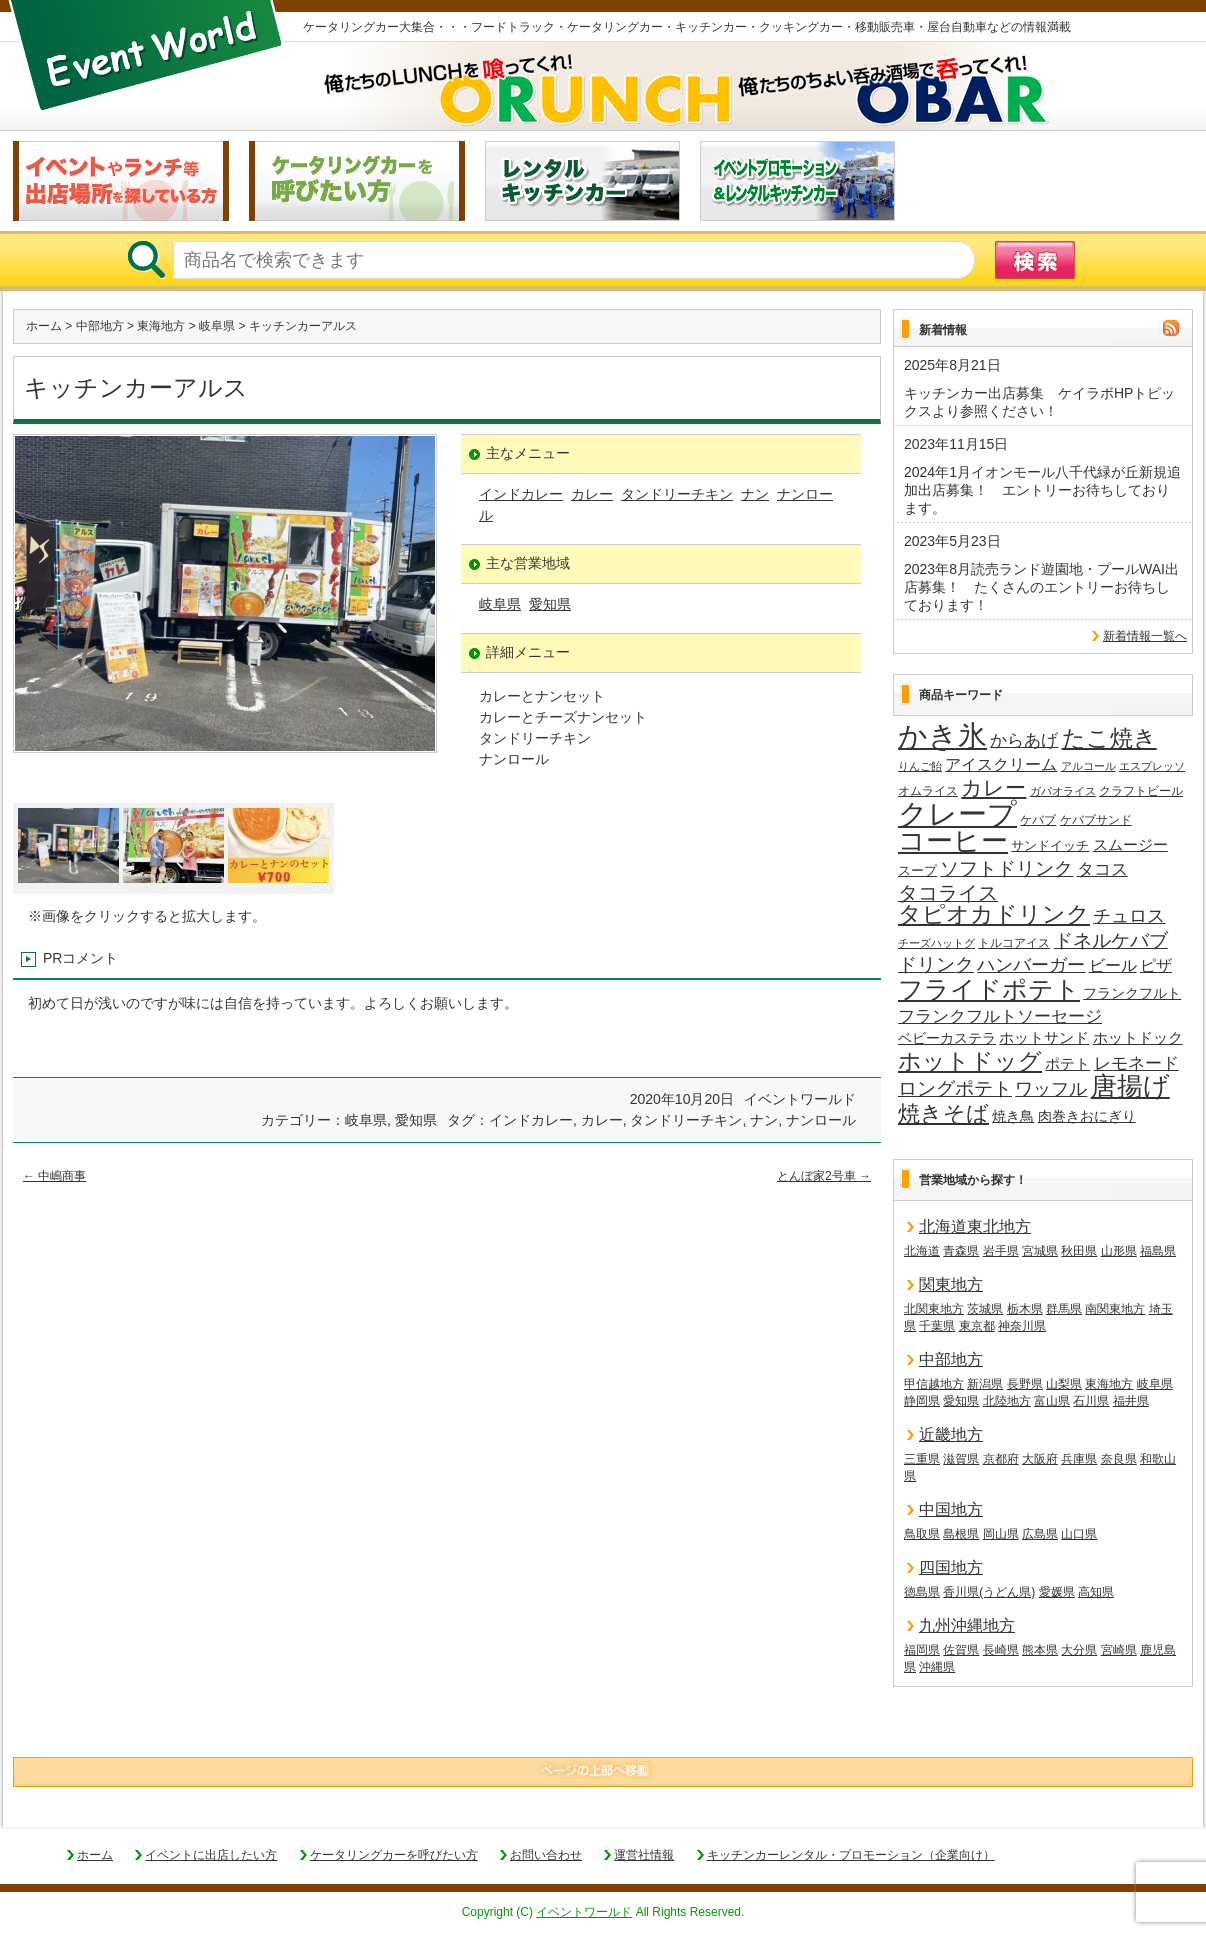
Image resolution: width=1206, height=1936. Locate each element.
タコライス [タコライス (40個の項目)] (948, 893)
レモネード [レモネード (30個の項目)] (1136, 1063)
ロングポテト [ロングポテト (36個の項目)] (955, 1088)
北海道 (922, 1251)
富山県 (1052, 1401)
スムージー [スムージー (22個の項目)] (1130, 844)
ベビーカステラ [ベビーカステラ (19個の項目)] (947, 1038)
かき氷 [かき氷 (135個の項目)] (942, 737)
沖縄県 (937, 1667)
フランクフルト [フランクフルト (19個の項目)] (1132, 993)
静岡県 (922, 1401)
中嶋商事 (54, 1176)
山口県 (1079, 1534)
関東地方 (951, 1284)
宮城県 (1040, 1251)
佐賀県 (961, 1650)
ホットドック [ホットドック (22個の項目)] (1138, 1037)
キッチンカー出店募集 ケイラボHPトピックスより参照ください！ (1039, 402)
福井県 (1131, 1401)
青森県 (961, 1251)
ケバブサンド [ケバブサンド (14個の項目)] (1096, 820)
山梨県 (1064, 1384)
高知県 (1096, 1592)
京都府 (1001, 1459)
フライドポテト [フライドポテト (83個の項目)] (989, 990)
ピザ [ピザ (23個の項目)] (1156, 965)
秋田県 (1079, 1251)
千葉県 (937, 1326)
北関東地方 (934, 1309)
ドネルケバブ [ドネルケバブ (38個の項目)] (1111, 940)
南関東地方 (1115, 1309)
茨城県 (985, 1309)
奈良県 (1119, 1459)
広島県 (1040, 1534)
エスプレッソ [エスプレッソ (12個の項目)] (1152, 766)
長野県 (1025, 1384)
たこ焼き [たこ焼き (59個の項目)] (1109, 739)
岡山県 (1001, 1534)
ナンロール (821, 1120)
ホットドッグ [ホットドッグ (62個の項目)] (970, 1062)
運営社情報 (644, 1855)
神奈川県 (1022, 1326)
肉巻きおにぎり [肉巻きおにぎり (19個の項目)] (1087, 1116)
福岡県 (922, 1650)
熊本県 (1040, 1650)
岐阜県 (217, 326)
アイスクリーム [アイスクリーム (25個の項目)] (1001, 764)
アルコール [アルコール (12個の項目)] (1088, 766)
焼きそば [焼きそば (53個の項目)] (943, 1114)
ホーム (44, 326)
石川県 (1091, 1401)
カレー (592, 494)
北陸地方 (1007, 1401)
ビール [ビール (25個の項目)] (1113, 965)
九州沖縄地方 (967, 1625)
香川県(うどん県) (989, 1592)
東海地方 (161, 326)
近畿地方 (951, 1434)
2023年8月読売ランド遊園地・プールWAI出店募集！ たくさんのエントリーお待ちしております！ (1041, 587)
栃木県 (1025, 1309)
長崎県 (1001, 1650)
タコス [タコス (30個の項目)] (1102, 869)
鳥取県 (922, 1534)
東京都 (977, 1326)
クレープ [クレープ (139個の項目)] (957, 814)
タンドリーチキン (677, 494)
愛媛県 (1057, 1592)
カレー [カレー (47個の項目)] (993, 788)
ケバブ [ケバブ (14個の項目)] (1038, 820)
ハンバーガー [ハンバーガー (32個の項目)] (1031, 965)
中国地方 (951, 1509)
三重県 (922, 1459)
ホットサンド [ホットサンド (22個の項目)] (1044, 1037)
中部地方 (100, 326)
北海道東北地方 (975, 1226)
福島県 (1158, 1251)
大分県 (1079, 1650)
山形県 (1119, 1251)
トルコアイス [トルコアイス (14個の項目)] (1014, 943)
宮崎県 (1119, 1650)
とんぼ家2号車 (824, 1176)
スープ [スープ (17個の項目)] (917, 870)
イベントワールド (584, 1912)
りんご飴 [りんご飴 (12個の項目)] (920, 766)
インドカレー (521, 494)
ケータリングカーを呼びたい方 (394, 1855)
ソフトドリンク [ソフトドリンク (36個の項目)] (1006, 868)
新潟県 (985, 1384)
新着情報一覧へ (1145, 636)
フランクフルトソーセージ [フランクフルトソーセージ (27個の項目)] (1000, 1016)
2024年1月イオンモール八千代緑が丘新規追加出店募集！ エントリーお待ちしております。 (1042, 490)
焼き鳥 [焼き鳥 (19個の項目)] (1013, 1116)
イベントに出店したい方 (211, 1855)
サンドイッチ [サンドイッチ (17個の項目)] (1050, 845)
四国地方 (951, 1567)
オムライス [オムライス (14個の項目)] (928, 791)
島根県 (961, 1534)
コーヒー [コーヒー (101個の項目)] (953, 842)
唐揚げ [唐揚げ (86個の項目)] (1130, 1087)
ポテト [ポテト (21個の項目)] (1067, 1064)
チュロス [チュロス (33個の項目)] (1129, 916)
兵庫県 (1079, 1459)
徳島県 (922, 1592)
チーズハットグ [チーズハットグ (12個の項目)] (936, 943)
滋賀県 (961, 1459)
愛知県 (550, 604)
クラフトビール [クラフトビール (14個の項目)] (1141, 791)
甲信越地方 (934, 1384)
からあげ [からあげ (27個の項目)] (1024, 740)
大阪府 (1040, 1459)
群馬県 (1064, 1309)
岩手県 (1001, 1251)
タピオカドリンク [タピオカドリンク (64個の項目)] (994, 915)
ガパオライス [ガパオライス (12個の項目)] (1063, 791)
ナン (755, 494)
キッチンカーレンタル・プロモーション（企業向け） (851, 1855)
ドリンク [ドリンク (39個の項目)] (936, 964)
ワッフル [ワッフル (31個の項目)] (1051, 1089)
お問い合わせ (546, 1855)
